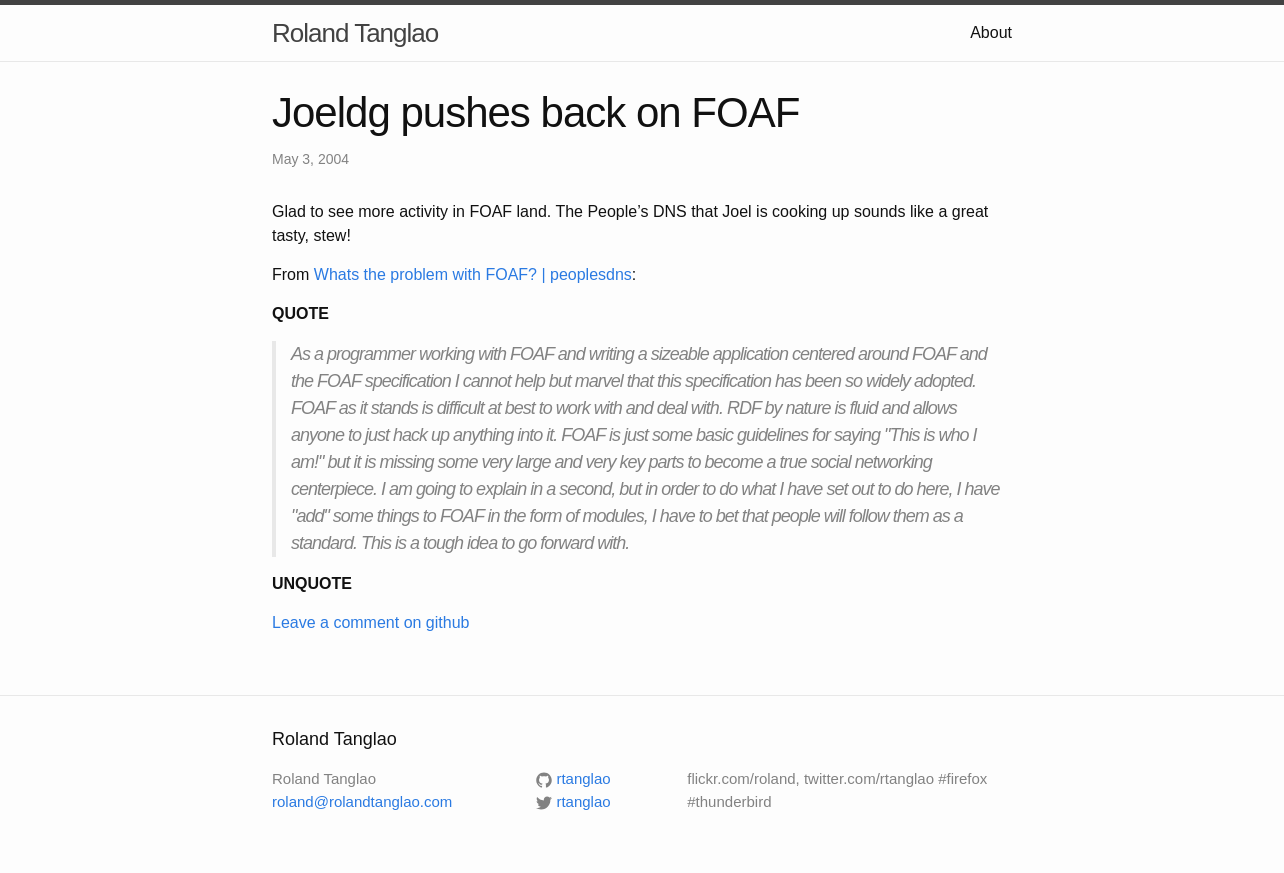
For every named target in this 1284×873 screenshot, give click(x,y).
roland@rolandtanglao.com (362, 801)
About (991, 32)
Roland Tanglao (355, 33)
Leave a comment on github (370, 622)
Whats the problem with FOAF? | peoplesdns (473, 274)
